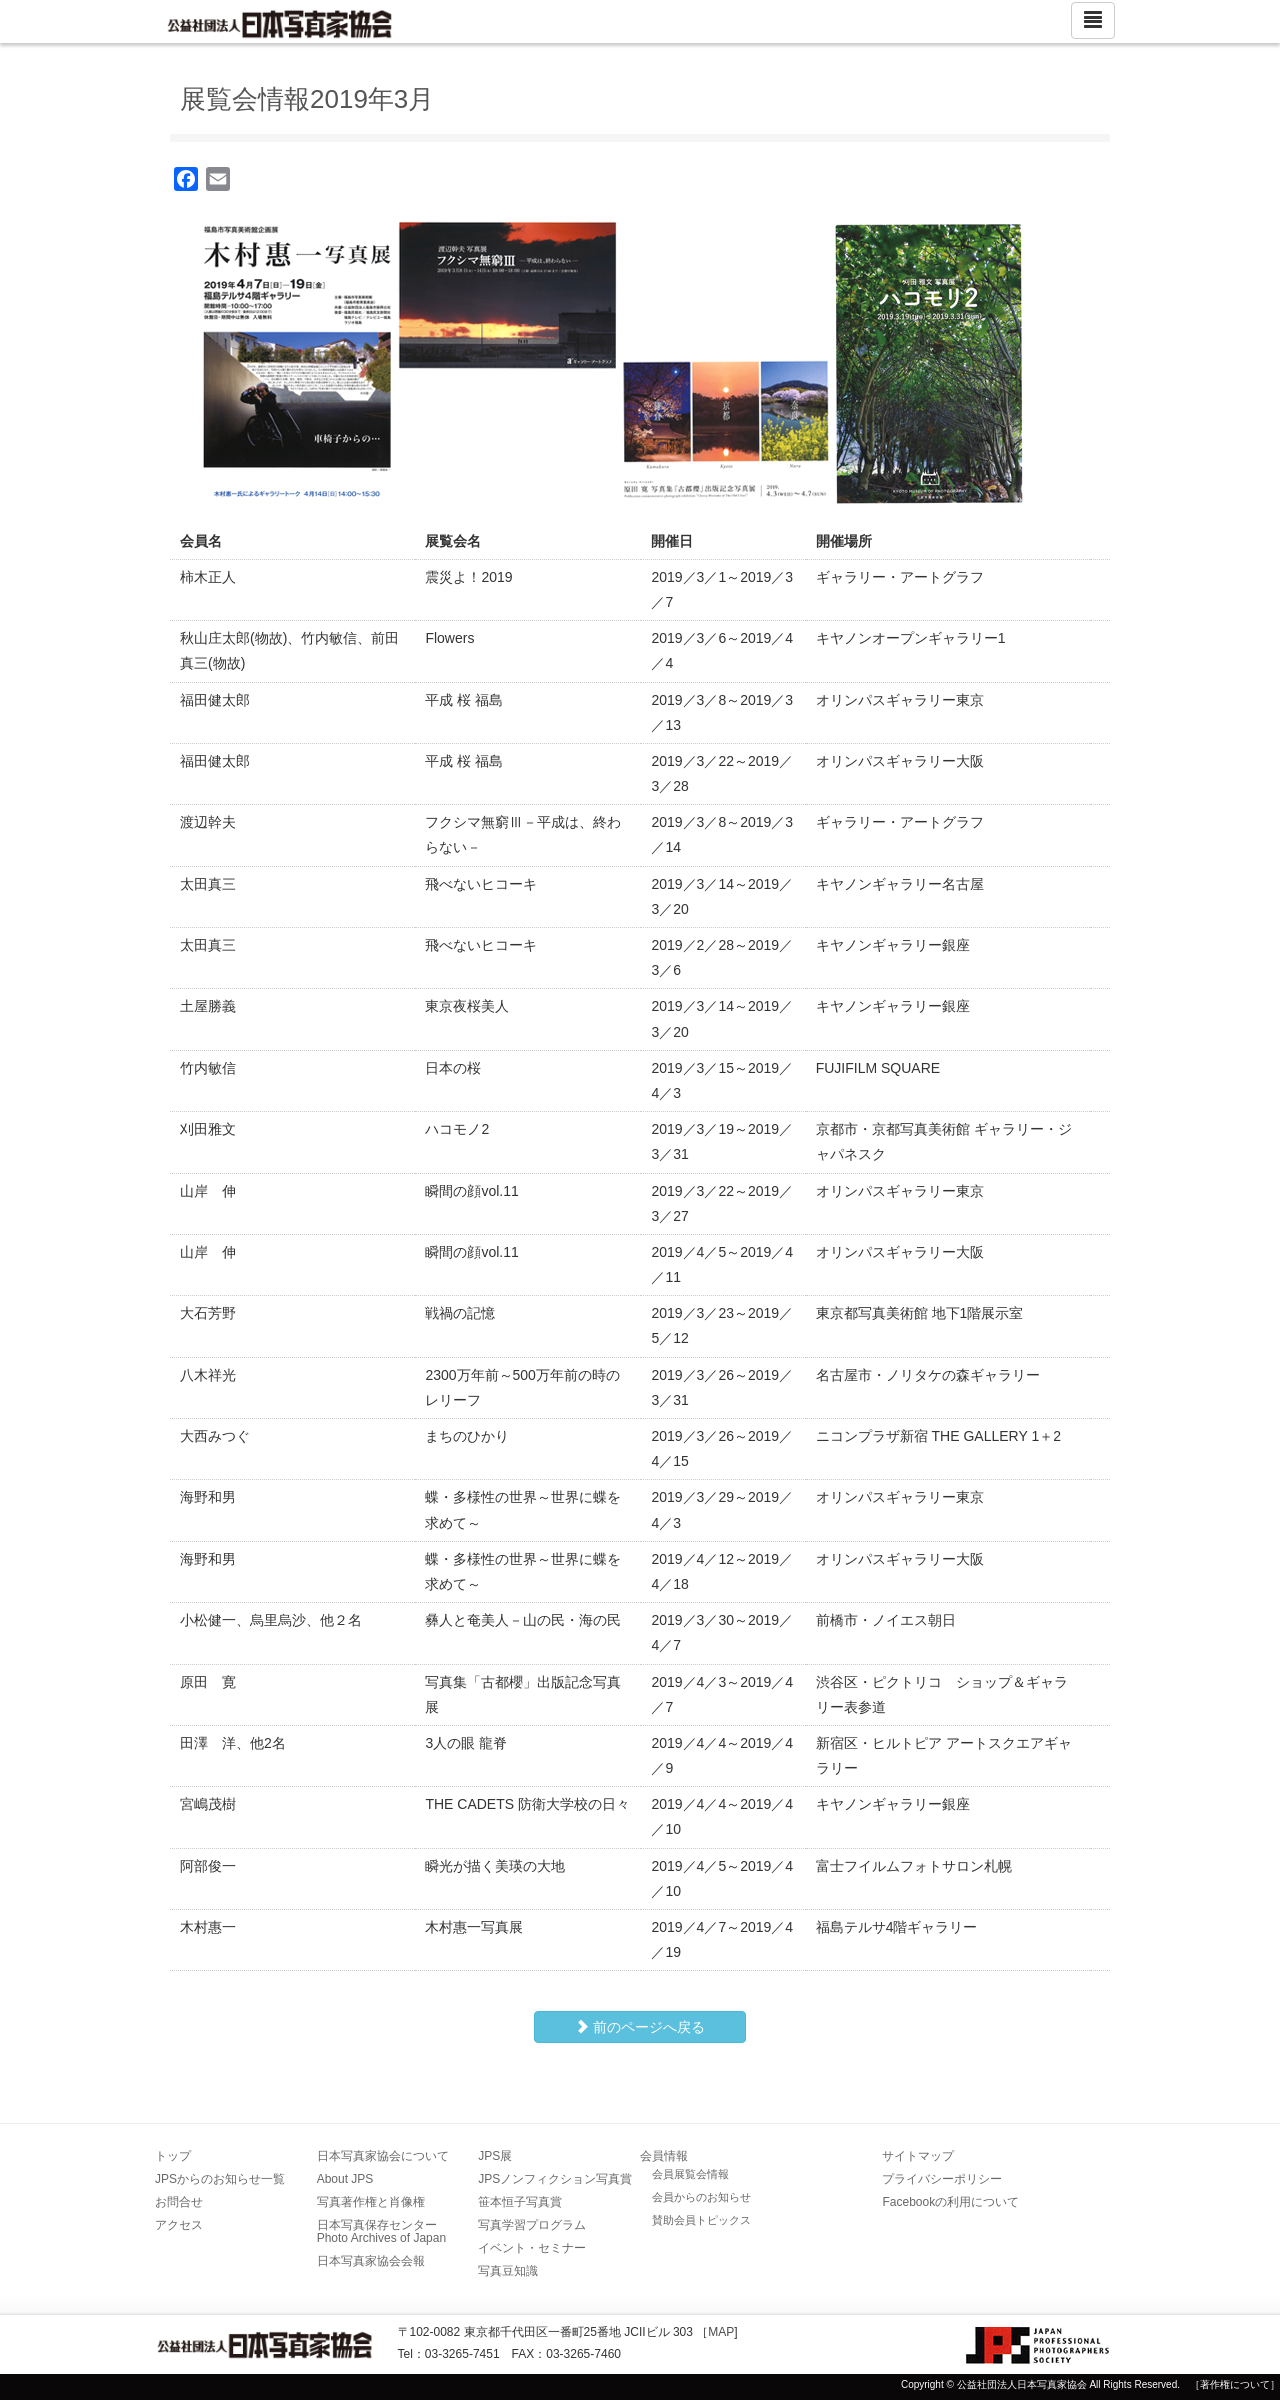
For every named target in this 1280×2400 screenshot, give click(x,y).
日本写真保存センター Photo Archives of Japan (383, 2231)
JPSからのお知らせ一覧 (220, 2179)
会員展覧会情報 (690, 2174)
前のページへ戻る (640, 2027)
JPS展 (495, 2156)
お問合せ (179, 2202)
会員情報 (664, 2156)
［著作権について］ (1235, 2384)
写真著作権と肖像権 (371, 2202)
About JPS (345, 2179)
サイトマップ (918, 2156)
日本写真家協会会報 (371, 2261)
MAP (721, 2332)
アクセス (179, 2225)
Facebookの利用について (950, 2202)
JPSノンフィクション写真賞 (555, 2179)
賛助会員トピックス (701, 2220)
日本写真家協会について (383, 2156)
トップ (173, 2156)
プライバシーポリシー (942, 2179)
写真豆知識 (508, 2271)
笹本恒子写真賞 (520, 2202)
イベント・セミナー (532, 2248)
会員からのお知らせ (701, 2197)
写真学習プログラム (532, 2225)
